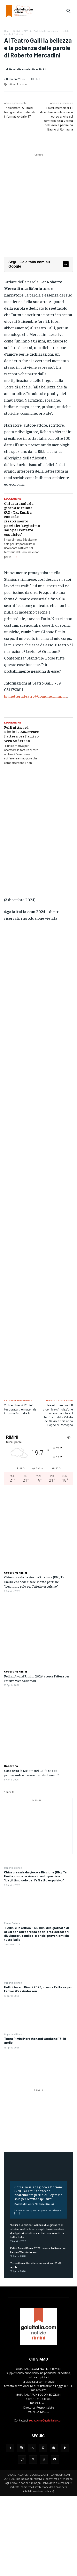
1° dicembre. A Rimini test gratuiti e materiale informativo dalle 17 (19, 112)
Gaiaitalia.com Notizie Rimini (34, 2204)
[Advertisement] (38, 1002)
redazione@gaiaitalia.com (46, 2420)
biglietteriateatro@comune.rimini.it (35, 695)
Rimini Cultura (12, 1923)
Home (7, 31)
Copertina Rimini (13, 1867)
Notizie (17, 31)
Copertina (11, 1766)
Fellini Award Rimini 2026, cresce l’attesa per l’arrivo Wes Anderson (21, 734)
